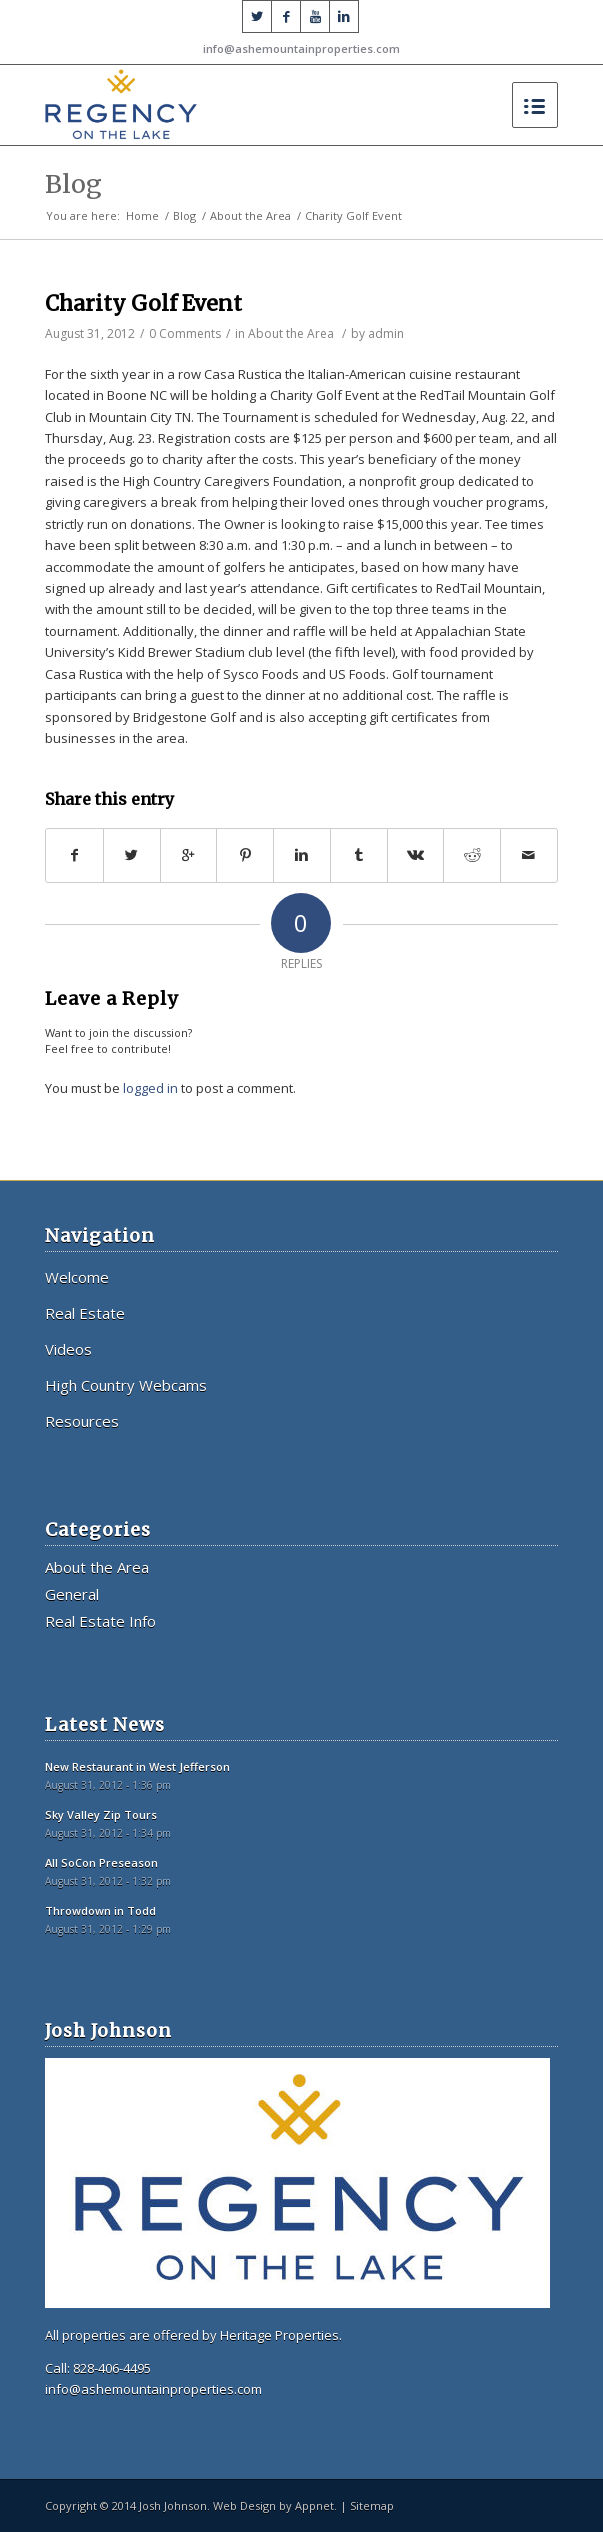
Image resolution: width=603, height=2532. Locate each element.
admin (386, 333)
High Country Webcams (126, 1385)
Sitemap (372, 2505)
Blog (73, 184)
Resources (82, 1421)
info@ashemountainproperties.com (301, 48)
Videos (68, 1349)
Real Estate (85, 1313)
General (72, 1594)
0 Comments (185, 333)
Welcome (77, 1277)
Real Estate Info (100, 1621)
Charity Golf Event (143, 303)
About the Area (250, 215)
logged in (150, 1088)
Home (142, 215)
